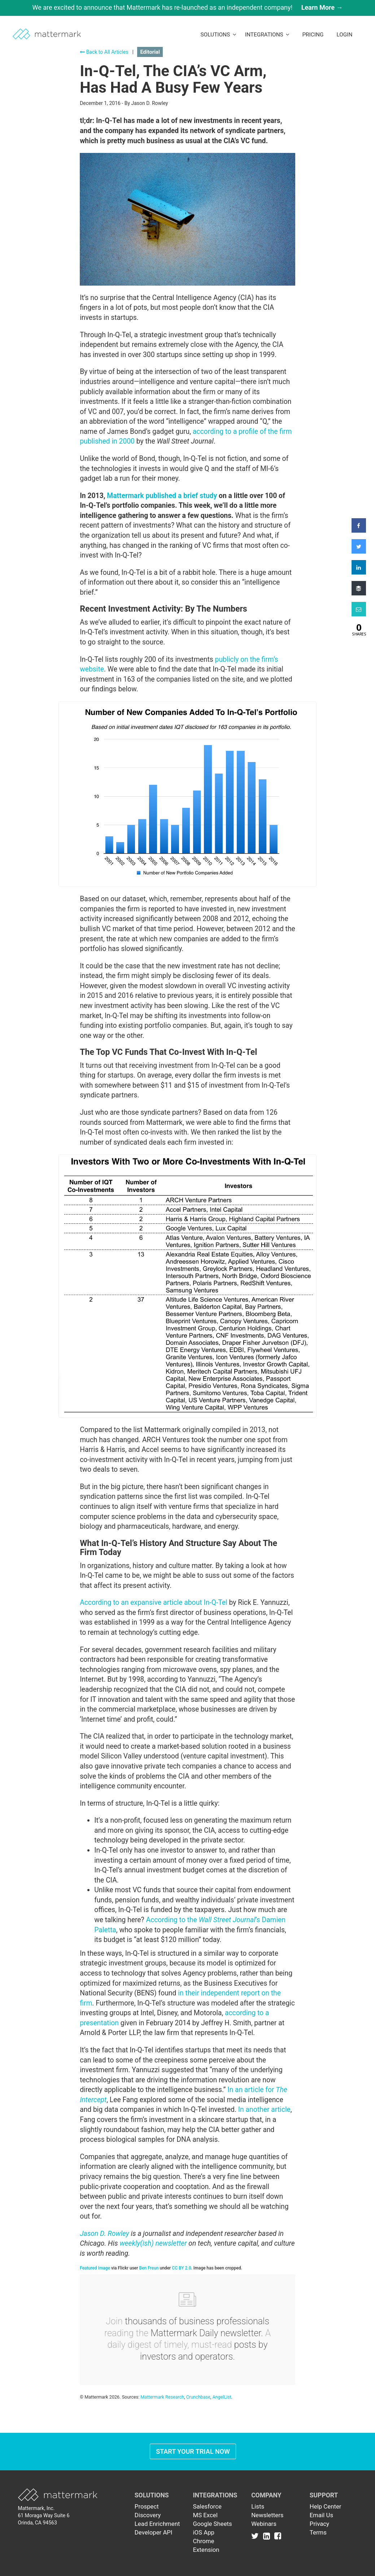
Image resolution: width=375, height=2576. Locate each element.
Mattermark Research (162, 2397)
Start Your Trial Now (193, 2451)
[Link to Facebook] (277, 2536)
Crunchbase (198, 2397)
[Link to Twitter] (256, 2536)
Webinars (263, 2523)
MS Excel (205, 2515)
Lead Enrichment (157, 2523)
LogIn (344, 34)
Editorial (150, 52)
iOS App (203, 2532)
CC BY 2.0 (181, 2268)
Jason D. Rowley (104, 2233)
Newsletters (267, 2515)
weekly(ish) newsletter (153, 2243)
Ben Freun (149, 2268)
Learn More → (322, 7)
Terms (318, 2532)
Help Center (325, 2506)
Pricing (312, 34)
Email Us (321, 2515)
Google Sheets (212, 2523)
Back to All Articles (104, 52)
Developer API (154, 2532)
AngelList (221, 2397)
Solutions (218, 34)
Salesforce (207, 2506)
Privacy (319, 2523)
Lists (257, 2506)
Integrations (267, 34)
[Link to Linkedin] (268, 2536)
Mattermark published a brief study (162, 496)
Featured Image (95, 2268)
